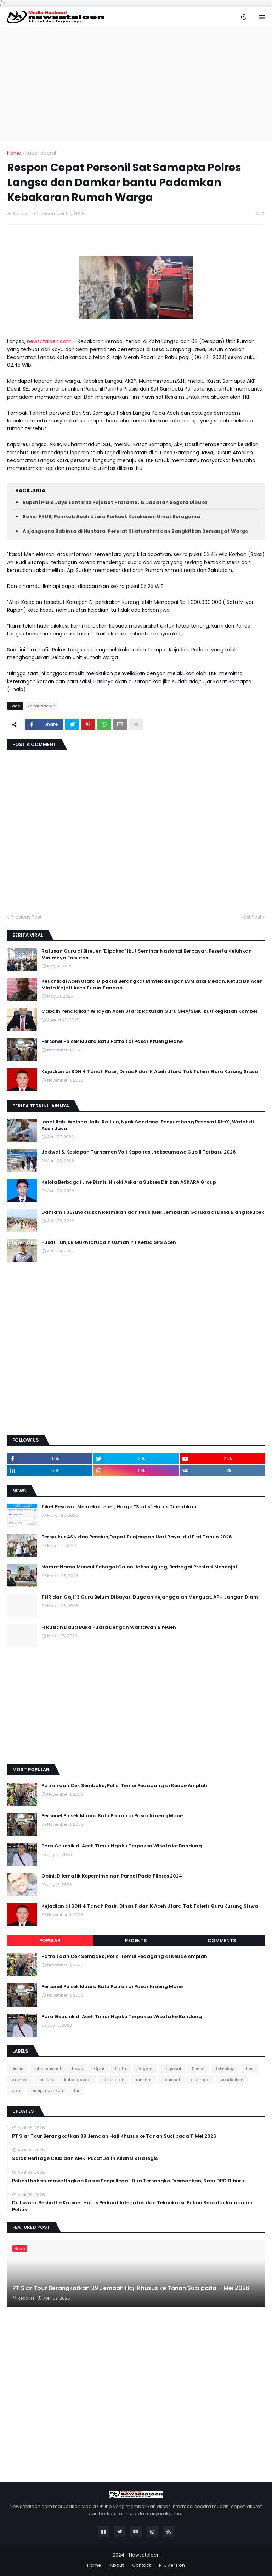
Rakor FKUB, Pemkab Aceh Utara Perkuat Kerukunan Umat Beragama (111, 516)
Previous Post (26, 917)
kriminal (143, 2079)
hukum (46, 2079)
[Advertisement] (136, 83)
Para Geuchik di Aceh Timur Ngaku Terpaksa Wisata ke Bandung (121, 1846)
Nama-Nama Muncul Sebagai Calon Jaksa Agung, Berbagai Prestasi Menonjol (139, 1567)
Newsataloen (144, 2555)
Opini (99, 2068)
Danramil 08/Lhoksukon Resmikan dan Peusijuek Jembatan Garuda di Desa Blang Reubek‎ (152, 1212)
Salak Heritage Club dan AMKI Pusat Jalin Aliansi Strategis (85, 2158)
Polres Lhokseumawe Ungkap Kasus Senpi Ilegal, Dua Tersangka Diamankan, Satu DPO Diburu (128, 2181)
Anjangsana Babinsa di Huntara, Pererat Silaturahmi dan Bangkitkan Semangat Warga (136, 531)
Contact (141, 2565)
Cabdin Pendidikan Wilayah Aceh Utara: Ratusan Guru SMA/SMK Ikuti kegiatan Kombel (149, 1011)
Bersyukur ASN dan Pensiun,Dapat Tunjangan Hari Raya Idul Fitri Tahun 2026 (136, 1537)
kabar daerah (42, 153)
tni (76, 2090)
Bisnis (17, 2068)
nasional (171, 2079)
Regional (172, 2068)
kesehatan (113, 2079)
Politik (120, 2068)
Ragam (144, 2068)
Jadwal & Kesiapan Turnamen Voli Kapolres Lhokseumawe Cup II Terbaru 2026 (138, 1152)
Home (14, 153)
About (117, 2565)
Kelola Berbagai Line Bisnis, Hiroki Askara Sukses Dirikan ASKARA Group (128, 1182)
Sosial (198, 2068)
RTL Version (172, 2565)
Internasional (47, 2068)
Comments (222, 1940)
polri (16, 2090)
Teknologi (224, 2068)
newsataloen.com (49, 341)
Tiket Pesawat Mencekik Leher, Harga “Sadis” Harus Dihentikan (119, 1507)
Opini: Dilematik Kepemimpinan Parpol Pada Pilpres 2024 (111, 1876)
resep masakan (47, 2090)
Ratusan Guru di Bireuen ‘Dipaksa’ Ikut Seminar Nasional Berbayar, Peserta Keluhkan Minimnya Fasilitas (146, 954)
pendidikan (232, 2079)
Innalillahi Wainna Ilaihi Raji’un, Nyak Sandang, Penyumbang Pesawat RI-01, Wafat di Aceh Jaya (147, 1125)
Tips (249, 2068)
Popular (50, 1940)
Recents (136, 1940)
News (77, 2068)
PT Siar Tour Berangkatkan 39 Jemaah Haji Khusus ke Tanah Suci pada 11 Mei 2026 (114, 2136)
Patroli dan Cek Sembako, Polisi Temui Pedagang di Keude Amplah (124, 1786)
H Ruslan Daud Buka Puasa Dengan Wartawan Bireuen (108, 1627)
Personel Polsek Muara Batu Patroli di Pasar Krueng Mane (112, 1041)
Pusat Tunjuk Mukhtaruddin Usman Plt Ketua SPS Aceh (108, 1242)
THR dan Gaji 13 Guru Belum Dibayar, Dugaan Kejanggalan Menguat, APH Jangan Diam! (150, 1597)
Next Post (250, 917)
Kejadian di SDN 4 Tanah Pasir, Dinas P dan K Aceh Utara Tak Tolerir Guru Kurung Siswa (149, 1071)
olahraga (200, 2079)
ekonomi (20, 2079)
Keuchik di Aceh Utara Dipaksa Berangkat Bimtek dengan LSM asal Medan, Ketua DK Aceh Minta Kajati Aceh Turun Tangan (152, 984)
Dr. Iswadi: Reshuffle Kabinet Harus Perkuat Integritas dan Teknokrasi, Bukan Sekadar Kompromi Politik (132, 2206)
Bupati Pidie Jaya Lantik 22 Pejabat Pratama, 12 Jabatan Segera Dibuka (115, 502)
